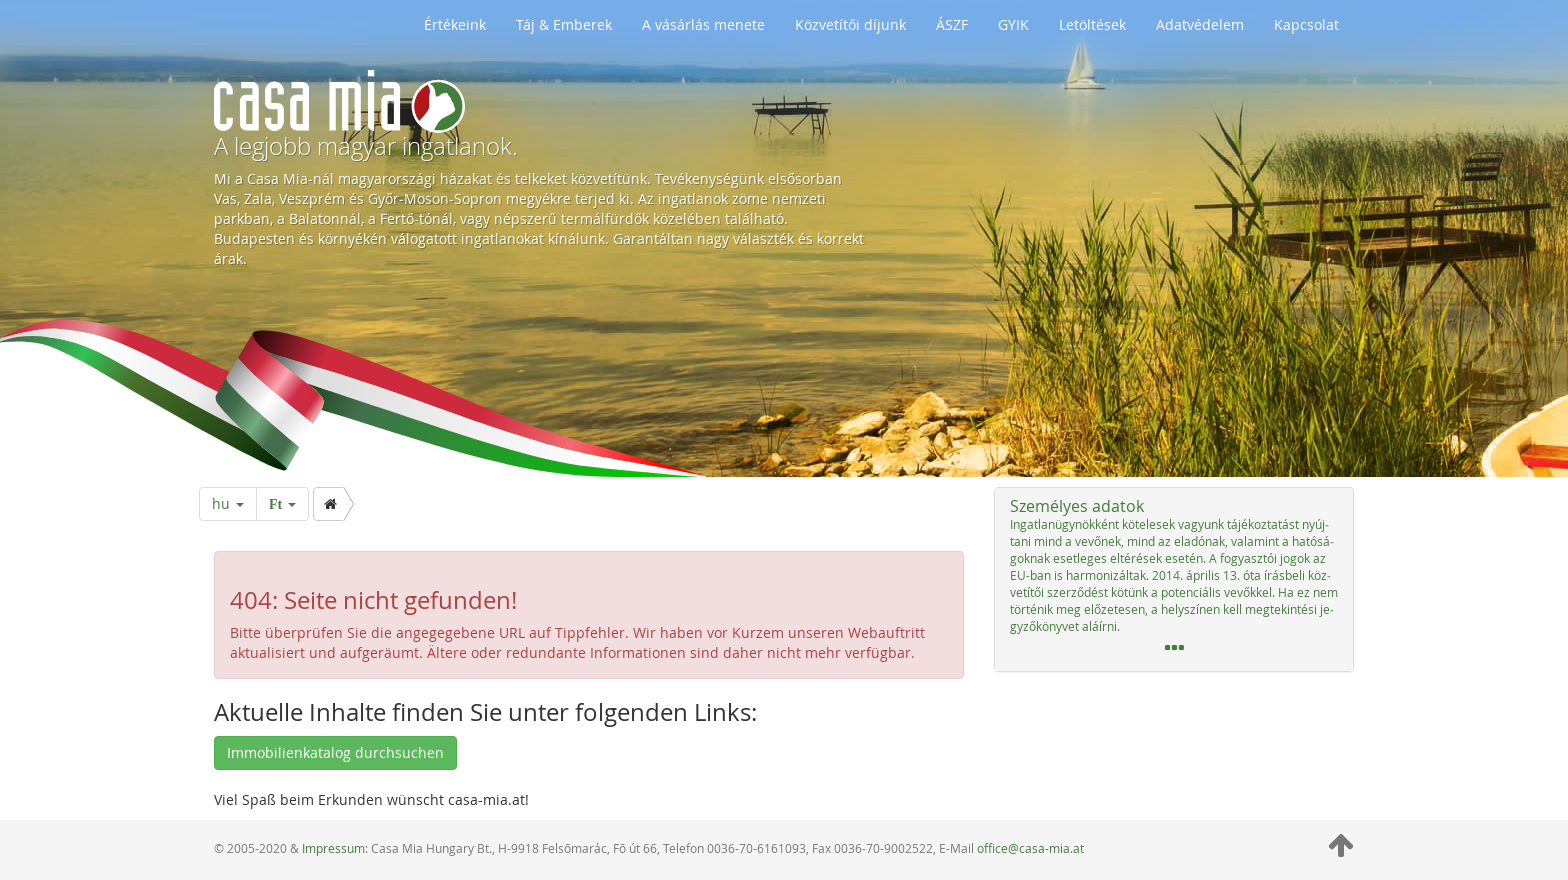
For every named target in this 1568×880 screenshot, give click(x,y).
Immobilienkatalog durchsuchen (335, 752)
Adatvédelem (1200, 24)
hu (228, 503)
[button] (1174, 579)
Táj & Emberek (564, 24)
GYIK (1013, 24)
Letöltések (1092, 24)
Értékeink (455, 24)
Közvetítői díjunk (850, 24)
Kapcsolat (1306, 24)
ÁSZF (952, 24)
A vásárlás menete (703, 24)
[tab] (1174, 579)
